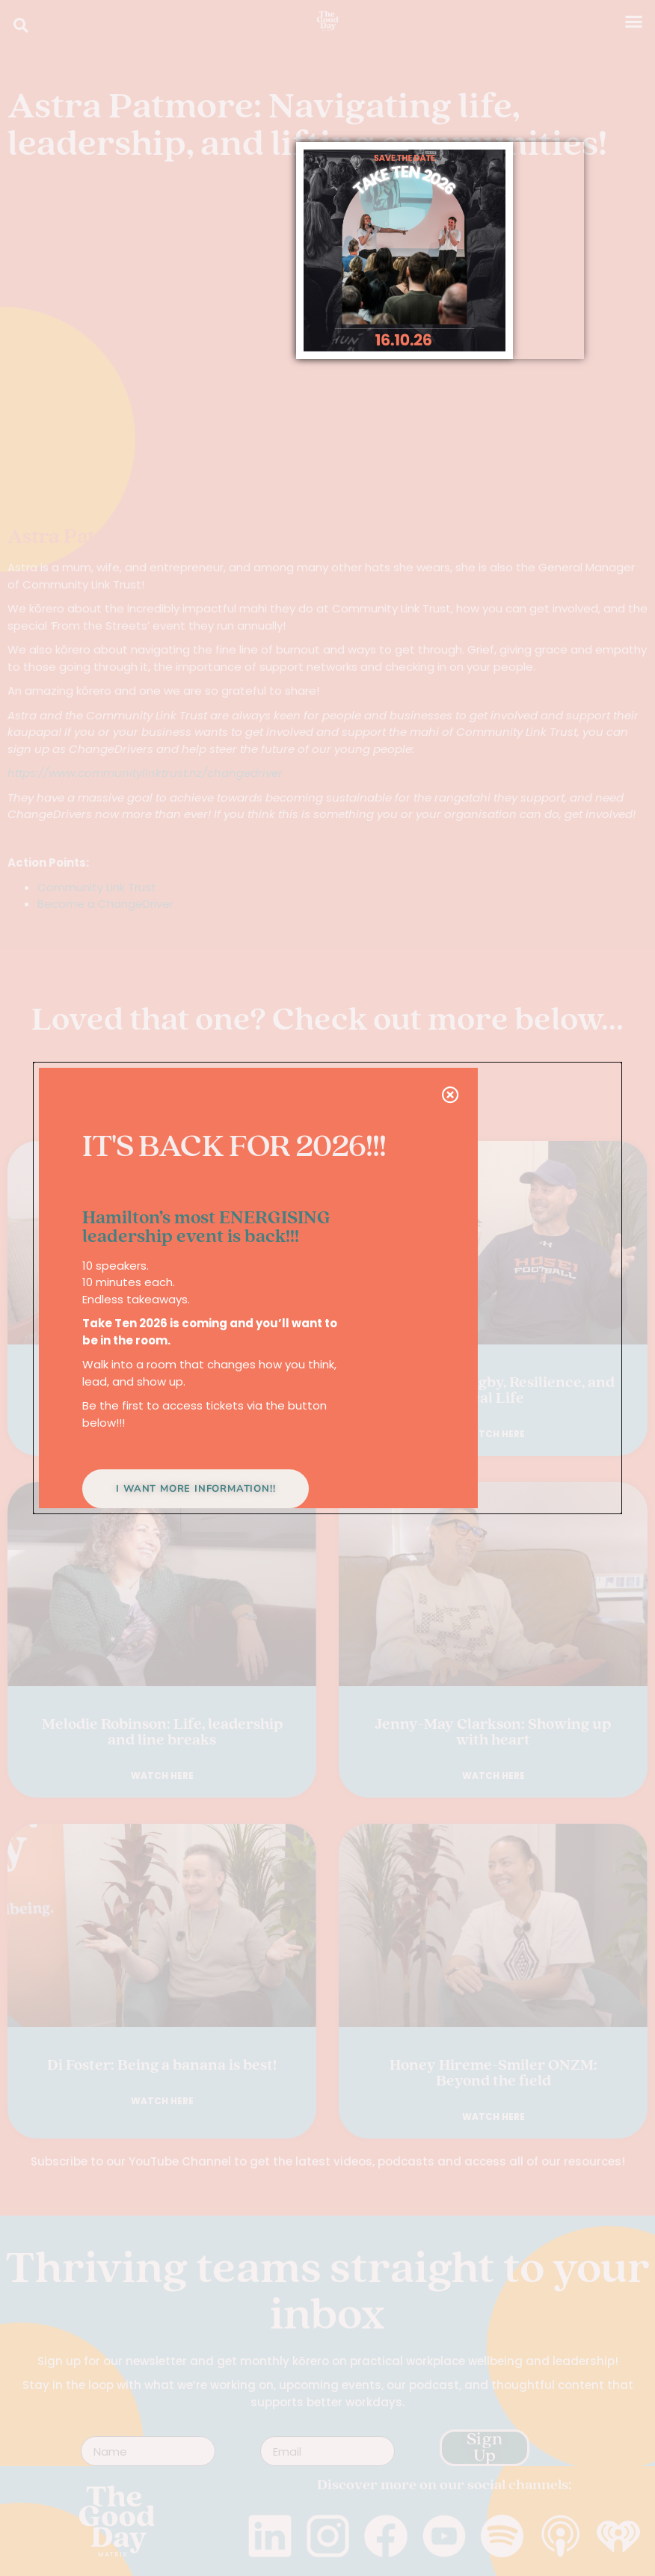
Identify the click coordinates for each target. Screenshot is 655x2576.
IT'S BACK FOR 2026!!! (234, 1148)
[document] (327, 1288)
